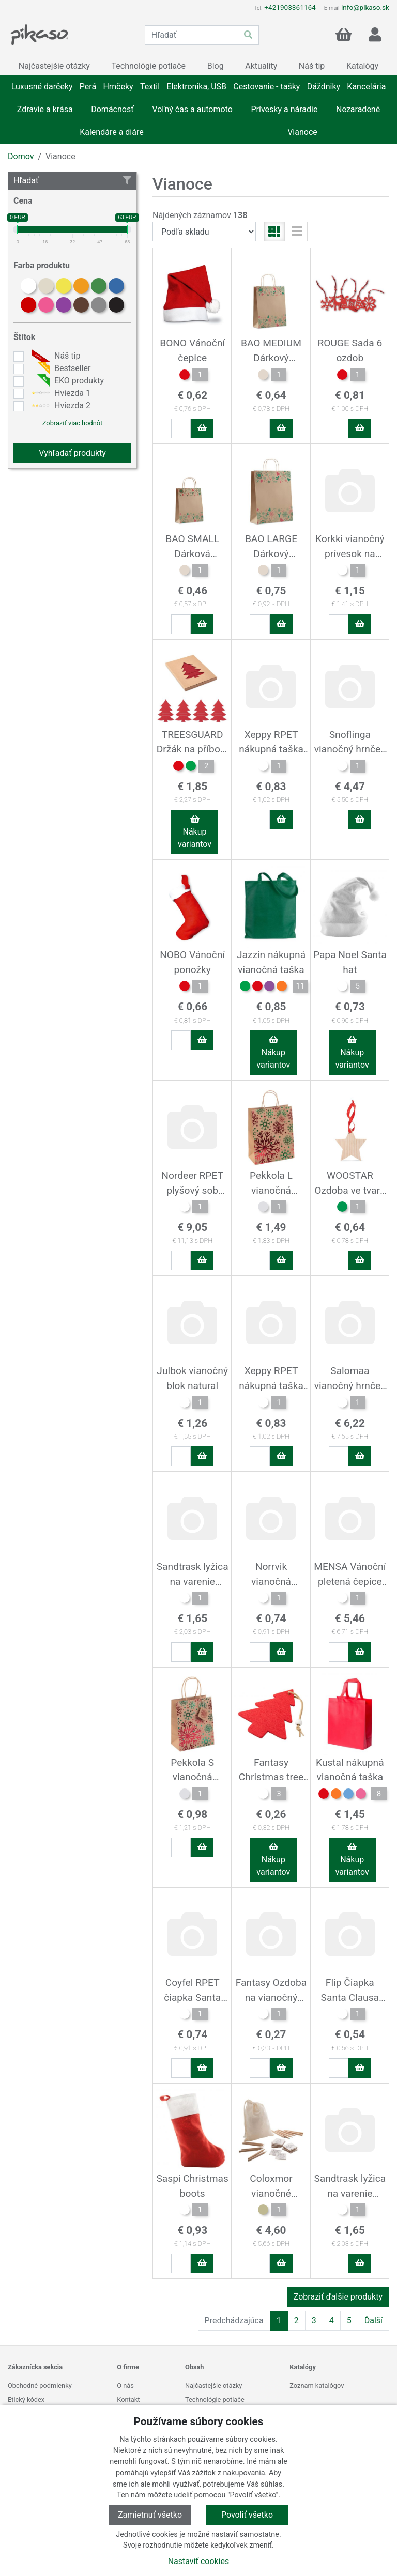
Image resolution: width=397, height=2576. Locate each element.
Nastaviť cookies (199, 2561)
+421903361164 (289, 7)
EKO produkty (66, 381)
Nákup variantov (194, 832)
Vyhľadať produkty (72, 453)
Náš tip (54, 356)
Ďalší (373, 2320)
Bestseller (59, 368)
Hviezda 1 (59, 393)
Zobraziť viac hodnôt (72, 423)
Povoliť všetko (247, 2515)
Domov (21, 156)
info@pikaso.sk (365, 7)
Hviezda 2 (59, 405)
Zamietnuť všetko (150, 2515)
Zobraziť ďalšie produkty (338, 2297)
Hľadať (72, 181)
